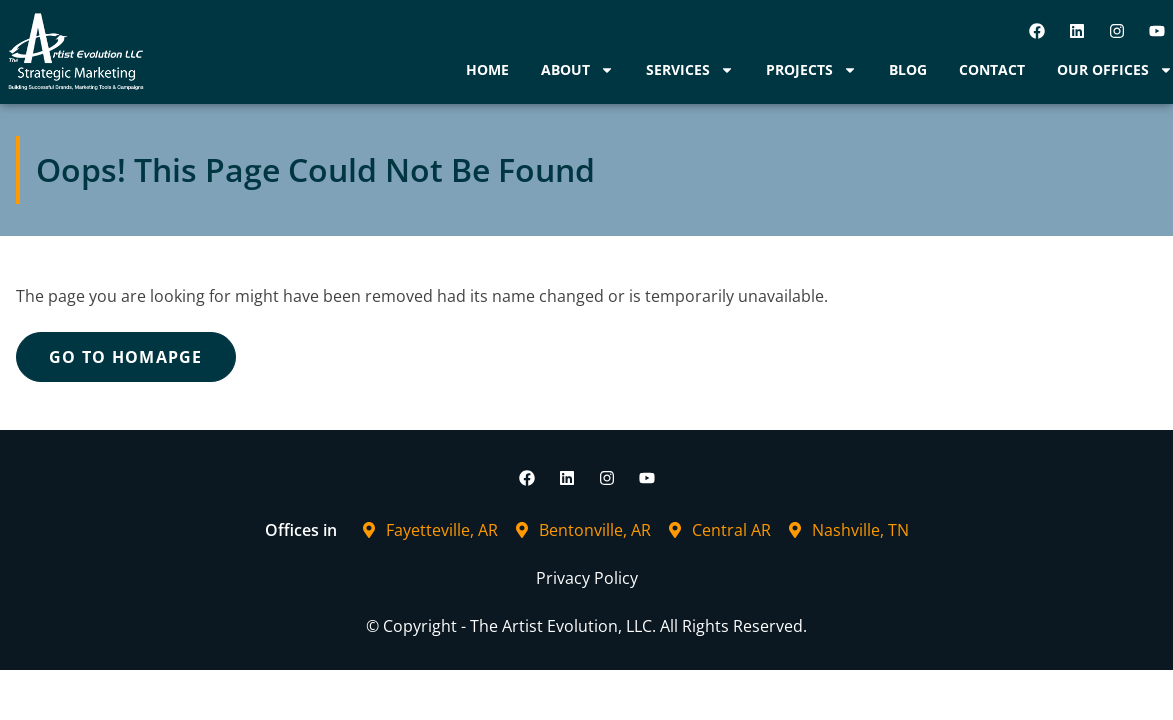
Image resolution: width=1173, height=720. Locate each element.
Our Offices (1115, 70)
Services (690, 70)
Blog (908, 69)
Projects (811, 70)
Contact (992, 69)
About (577, 70)
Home (487, 69)
